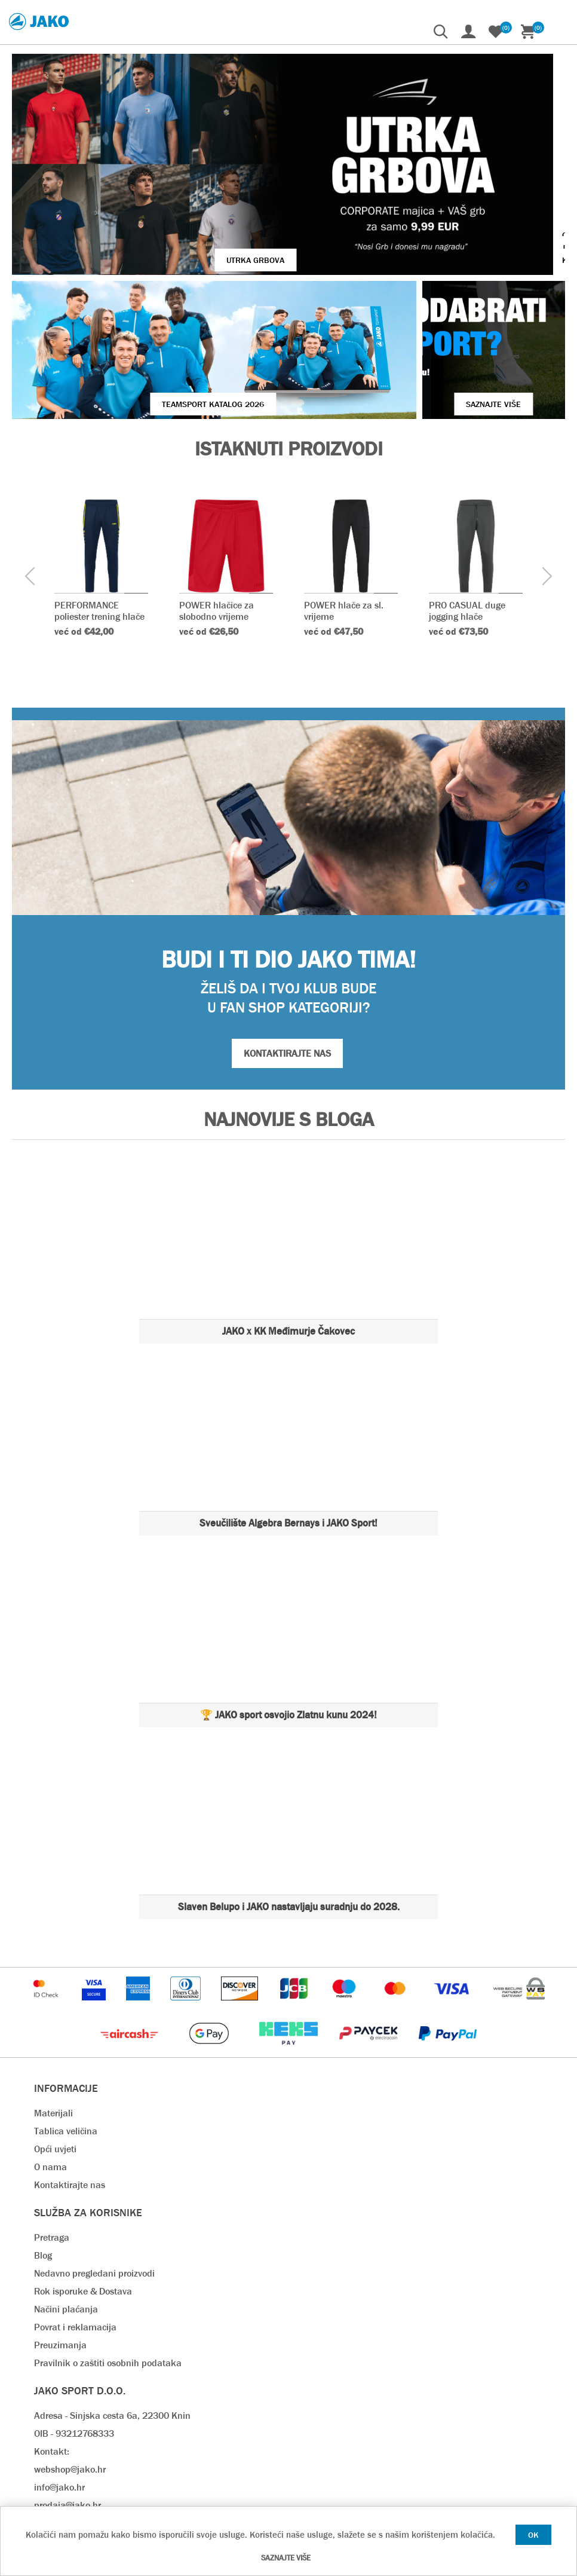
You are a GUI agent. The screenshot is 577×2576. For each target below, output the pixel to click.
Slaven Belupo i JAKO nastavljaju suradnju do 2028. (289, 1792)
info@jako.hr (59, 2373)
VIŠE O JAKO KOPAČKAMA (475, 190)
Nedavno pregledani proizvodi (94, 2159)
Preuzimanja (60, 2231)
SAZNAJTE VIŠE (428, 289)
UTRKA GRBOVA (177, 190)
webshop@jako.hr (70, 2355)
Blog (43, 2141)
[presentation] (30, 463)
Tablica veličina (65, 2017)
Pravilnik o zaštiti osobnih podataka (108, 2248)
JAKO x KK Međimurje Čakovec (288, 1217)
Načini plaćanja (66, 2195)
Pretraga (51, 2123)
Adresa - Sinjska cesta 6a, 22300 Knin (112, 2301)
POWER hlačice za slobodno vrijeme (216, 496)
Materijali (53, 1999)
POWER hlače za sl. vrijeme (343, 496)
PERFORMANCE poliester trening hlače (99, 496)
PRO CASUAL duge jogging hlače (467, 496)
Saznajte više (286, 2558)
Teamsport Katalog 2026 (147, 289)
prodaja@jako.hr (67, 2391)
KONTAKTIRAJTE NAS (287, 939)
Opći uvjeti (55, 2035)
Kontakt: (51, 2337)
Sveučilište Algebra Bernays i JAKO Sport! (288, 1409)
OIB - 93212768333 (74, 2319)
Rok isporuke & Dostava (83, 2177)
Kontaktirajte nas (69, 2070)
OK (533, 2534)
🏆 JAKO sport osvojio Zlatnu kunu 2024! (288, 1601)
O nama (50, 2052)
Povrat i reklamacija (75, 2213)
